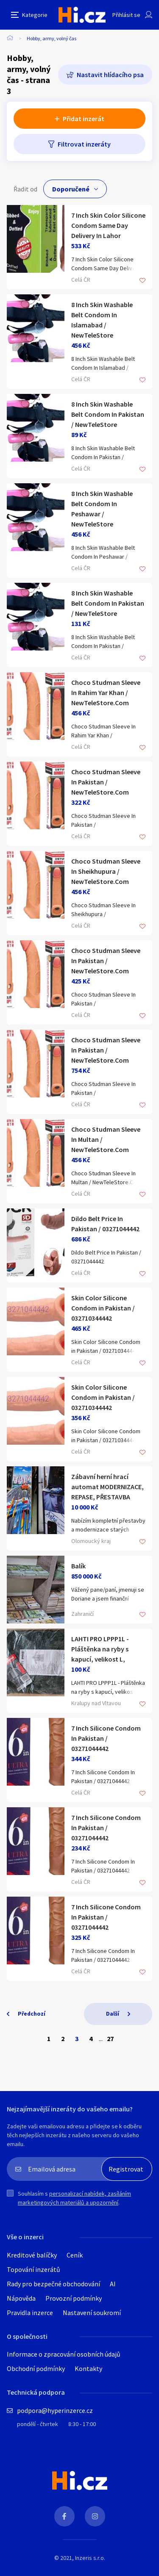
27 (110, 2038)
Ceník (75, 2255)
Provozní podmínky (73, 2298)
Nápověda (21, 2298)
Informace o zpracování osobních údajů (63, 2354)
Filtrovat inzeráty (84, 144)
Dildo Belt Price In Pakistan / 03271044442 (105, 1223)
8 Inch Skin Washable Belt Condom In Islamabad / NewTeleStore (102, 319)
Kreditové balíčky (32, 2255)
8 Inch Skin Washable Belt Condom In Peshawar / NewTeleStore (102, 508)
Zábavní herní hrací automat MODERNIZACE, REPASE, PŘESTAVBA (107, 1486)
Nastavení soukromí (92, 2312)
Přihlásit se (126, 15)
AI (113, 2284)
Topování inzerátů (33, 2269)
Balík (78, 1566)
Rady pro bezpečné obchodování (53, 2284)
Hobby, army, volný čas (51, 38)
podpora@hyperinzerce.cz (55, 2410)
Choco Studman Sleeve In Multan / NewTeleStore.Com (105, 1139)
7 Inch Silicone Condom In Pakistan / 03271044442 (106, 1738)
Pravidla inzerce (30, 2312)
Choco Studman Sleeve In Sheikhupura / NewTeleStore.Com (105, 871)
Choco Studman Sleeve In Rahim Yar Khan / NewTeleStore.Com (105, 692)
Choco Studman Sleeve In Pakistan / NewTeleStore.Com (105, 781)
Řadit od (25, 189)
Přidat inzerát (83, 118)
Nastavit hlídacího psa (110, 74)
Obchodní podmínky (36, 2368)
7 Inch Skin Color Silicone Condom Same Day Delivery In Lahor (108, 225)
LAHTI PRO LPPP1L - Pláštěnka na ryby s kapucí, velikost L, (100, 1648)
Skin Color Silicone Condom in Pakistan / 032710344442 (103, 1308)
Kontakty (88, 2368)
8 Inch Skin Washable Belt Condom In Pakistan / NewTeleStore (107, 414)
